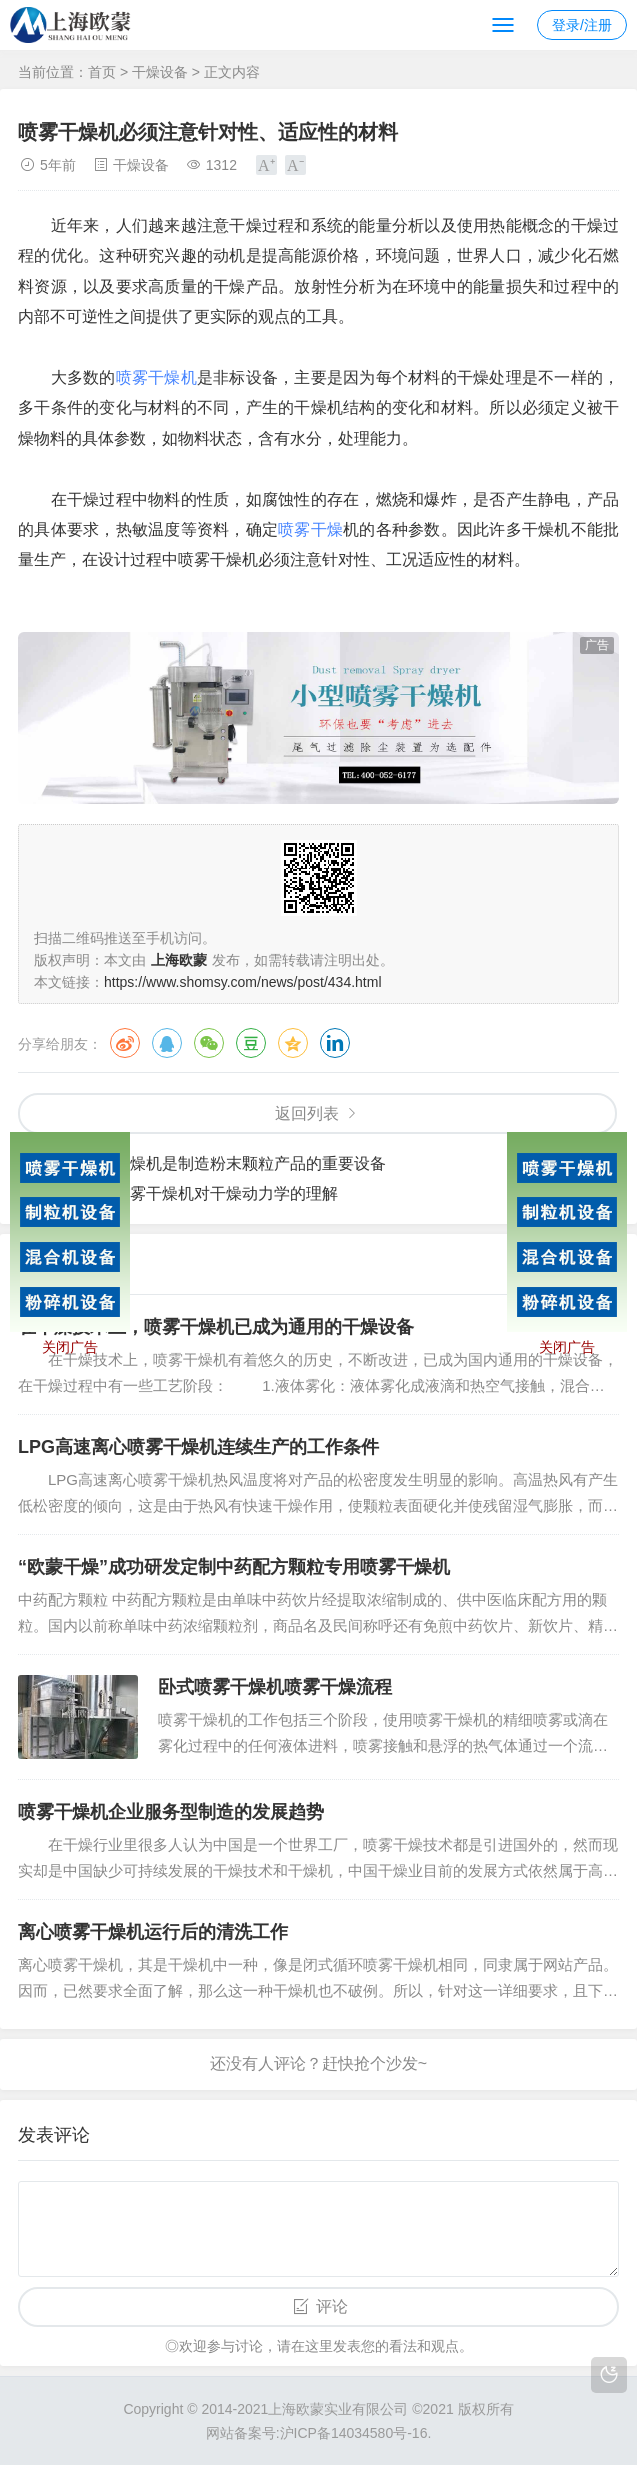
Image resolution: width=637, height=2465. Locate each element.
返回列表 (307, 1113)
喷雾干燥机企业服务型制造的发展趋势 (171, 1812)
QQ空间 (293, 1043)
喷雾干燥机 (156, 377)
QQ (167, 1043)
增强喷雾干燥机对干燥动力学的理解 (210, 1193)
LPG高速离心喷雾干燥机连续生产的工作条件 (198, 1447)
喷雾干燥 (310, 529)
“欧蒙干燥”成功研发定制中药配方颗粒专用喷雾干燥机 (234, 1567)
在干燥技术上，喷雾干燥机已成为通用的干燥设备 (216, 1327)
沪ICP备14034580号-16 (354, 2433)
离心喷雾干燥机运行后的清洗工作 (153, 1932)
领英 (335, 1043)
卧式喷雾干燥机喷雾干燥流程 (275, 1687)
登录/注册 (582, 25)
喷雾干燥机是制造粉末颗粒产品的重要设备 (234, 1163)
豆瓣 (251, 1043)
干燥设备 (160, 72)
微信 (209, 1043)
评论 (332, 2306)
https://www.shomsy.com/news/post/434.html (243, 982)
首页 (102, 72)
